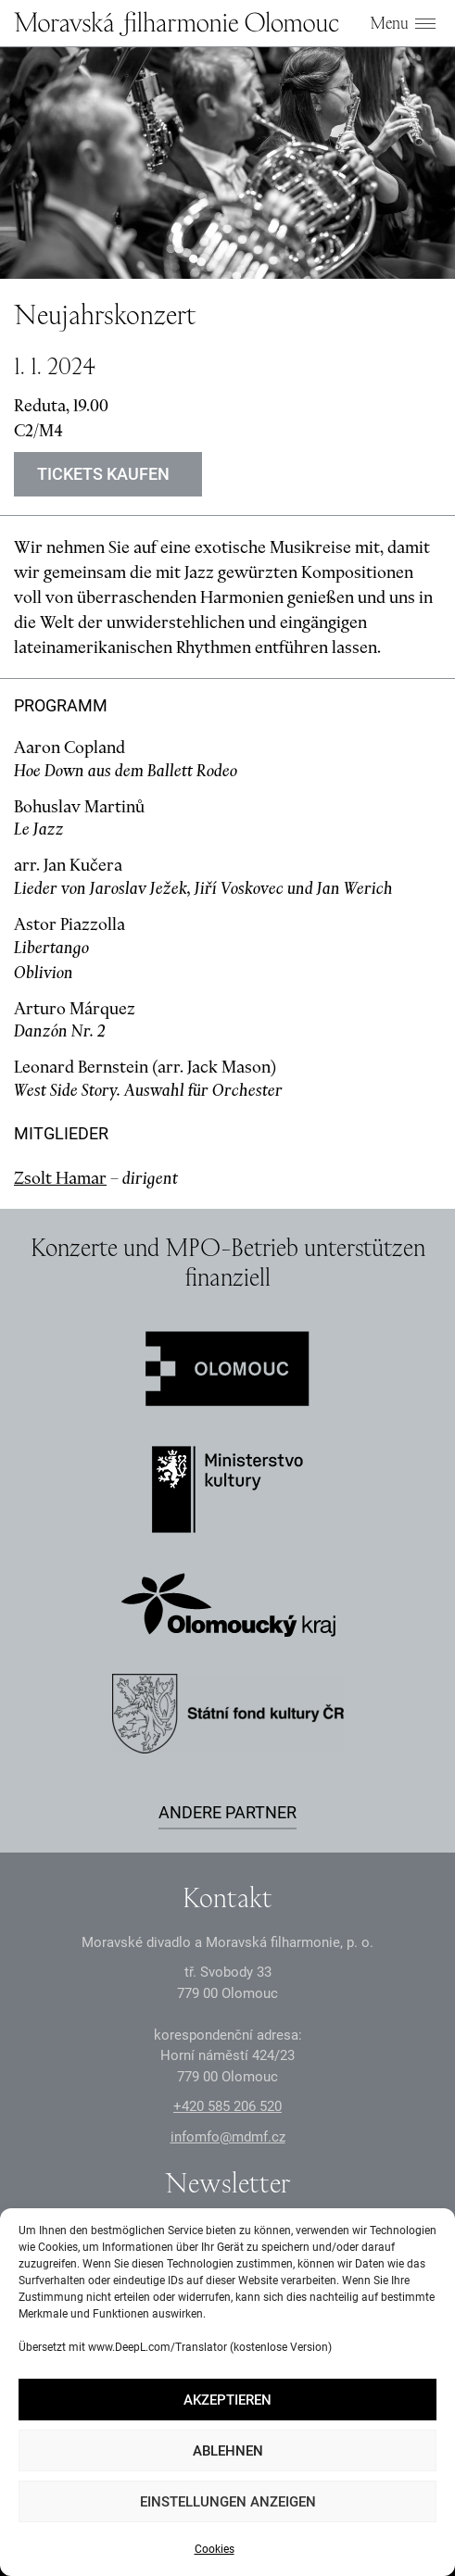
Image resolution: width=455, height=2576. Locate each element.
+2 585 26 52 (227, 2106)
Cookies (214, 2549)
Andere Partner (227, 1812)
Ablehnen (228, 2451)
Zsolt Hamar (60, 1177)
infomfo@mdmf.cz (228, 2137)
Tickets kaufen (103, 474)
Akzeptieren (227, 2400)
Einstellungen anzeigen (228, 2502)
